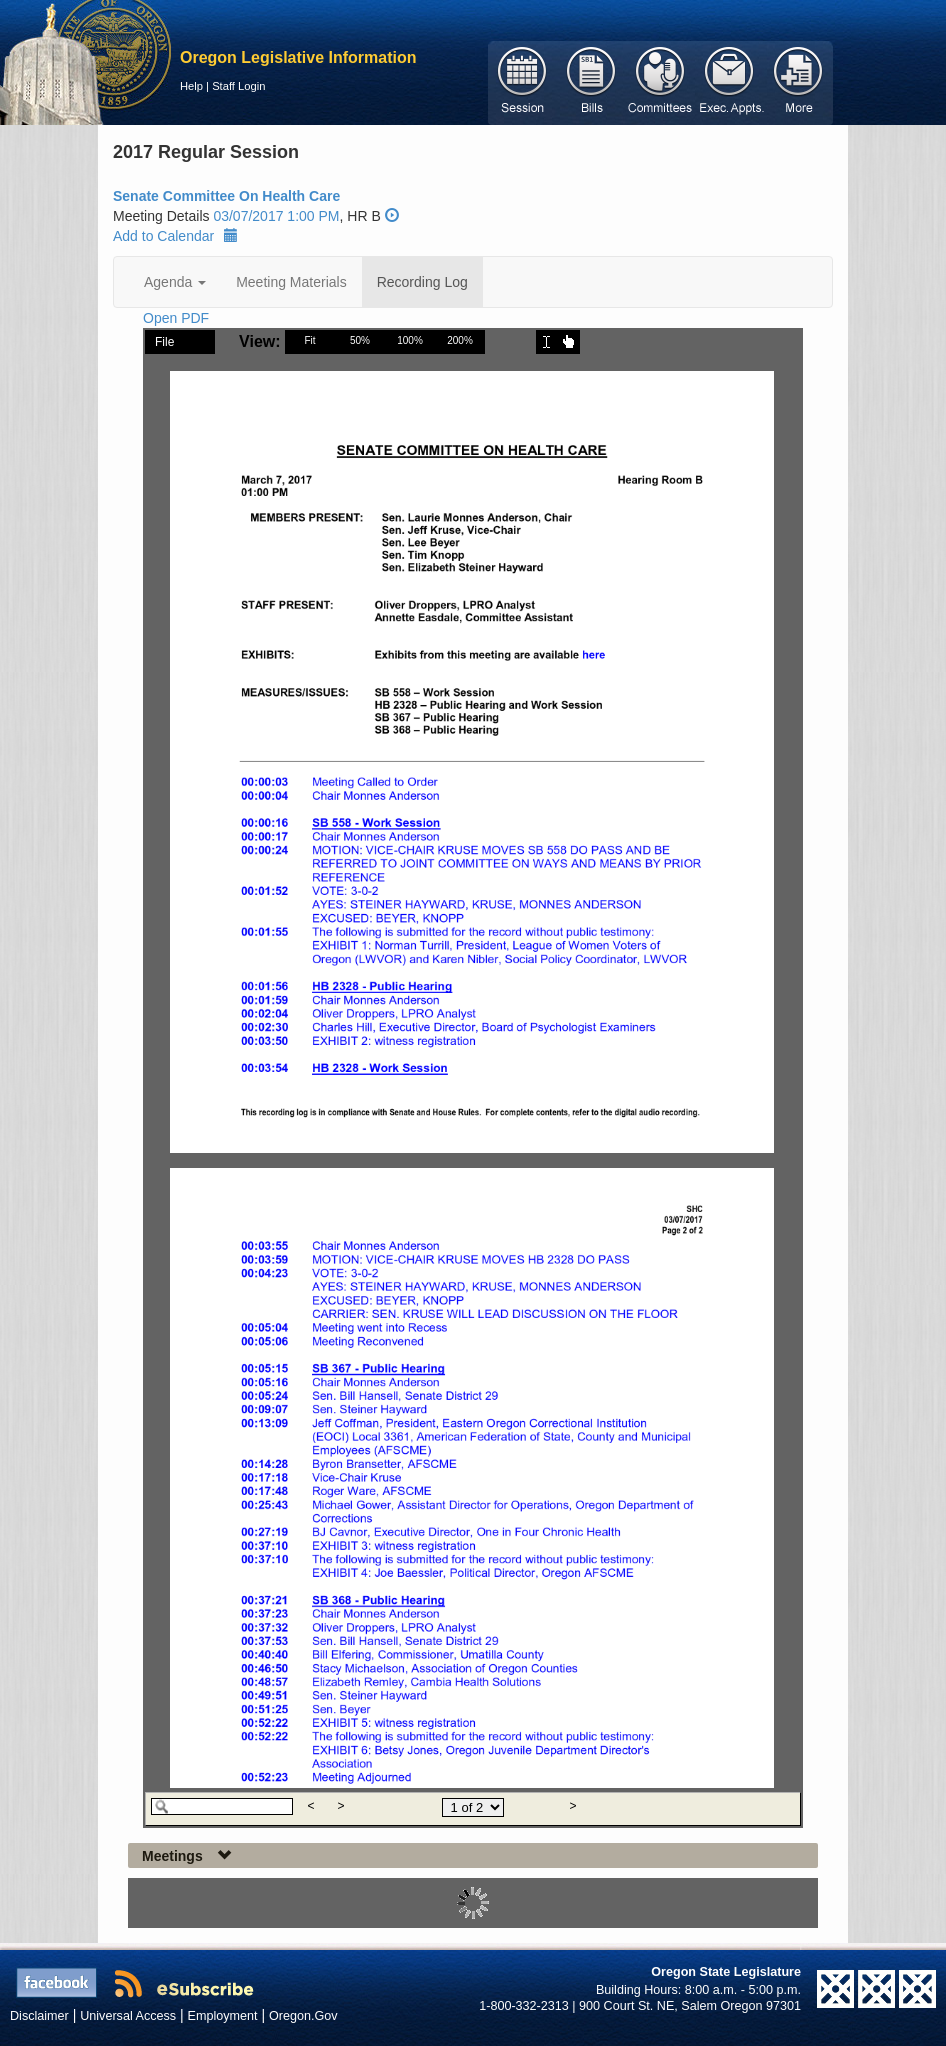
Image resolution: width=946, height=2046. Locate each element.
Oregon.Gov (303, 2016)
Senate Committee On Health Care (226, 196)
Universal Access (128, 2016)
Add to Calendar (175, 236)
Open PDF (176, 318)
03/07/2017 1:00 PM (276, 216)
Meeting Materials (291, 282)
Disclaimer (39, 2016)
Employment (223, 2016)
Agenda (175, 282)
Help (191, 86)
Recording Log (422, 282)
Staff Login (238, 86)
